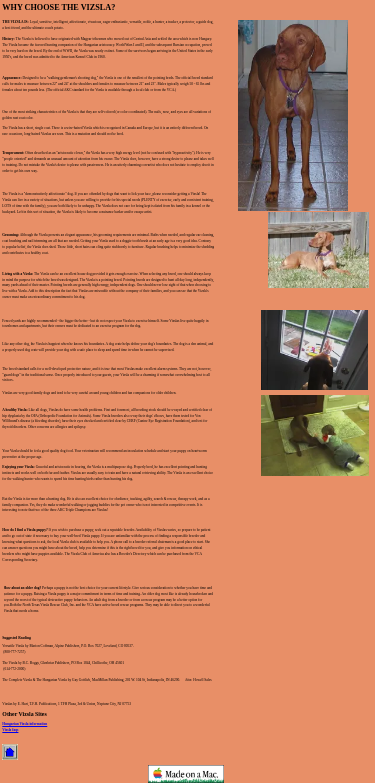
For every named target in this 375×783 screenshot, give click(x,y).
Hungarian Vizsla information (24, 724)
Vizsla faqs (10, 730)
